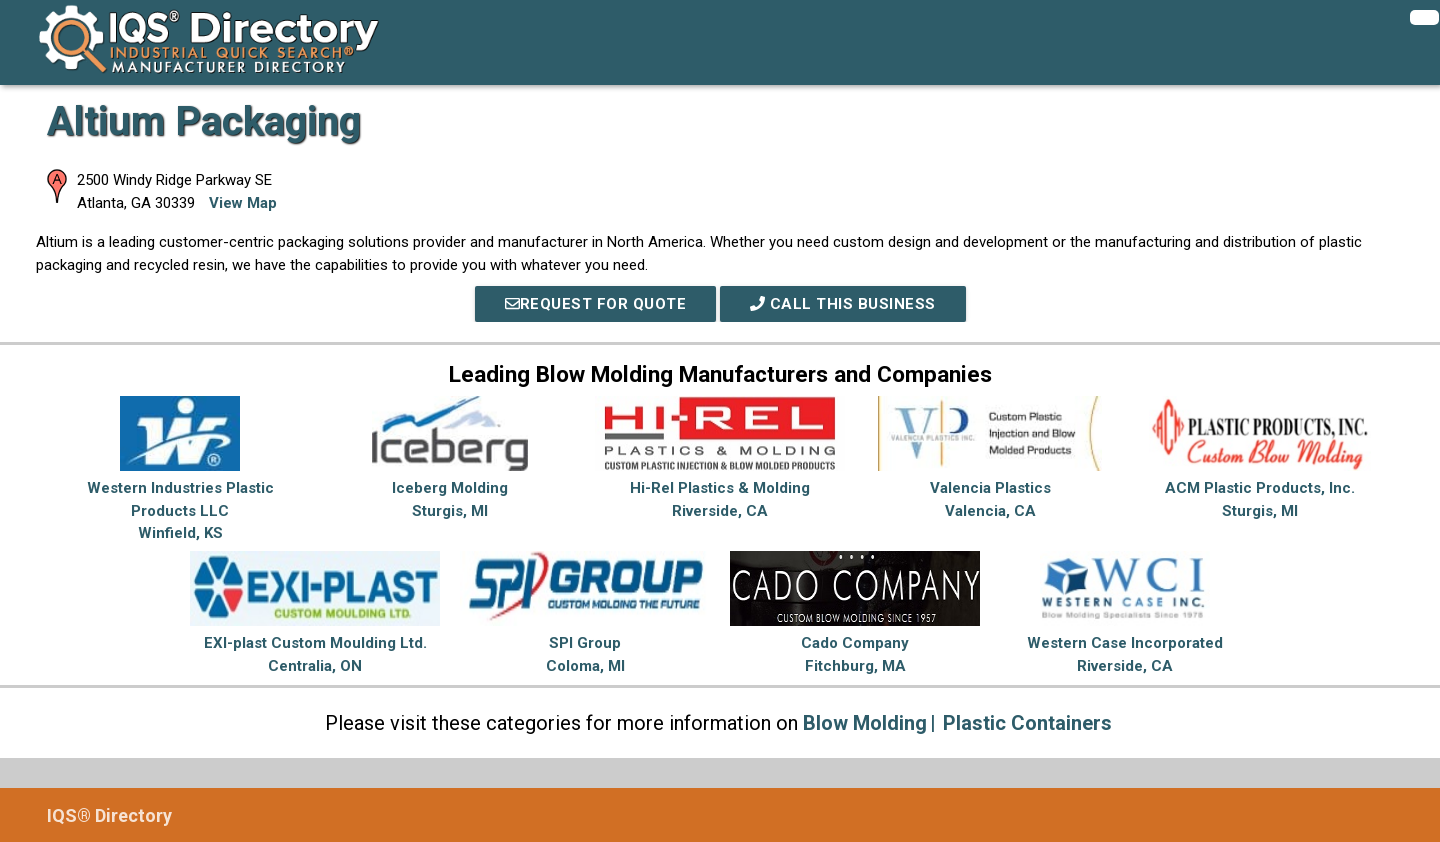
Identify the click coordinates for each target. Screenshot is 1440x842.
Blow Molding (865, 723)
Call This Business (843, 304)
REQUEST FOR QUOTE (596, 304)
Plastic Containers (1027, 723)
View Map (243, 203)
